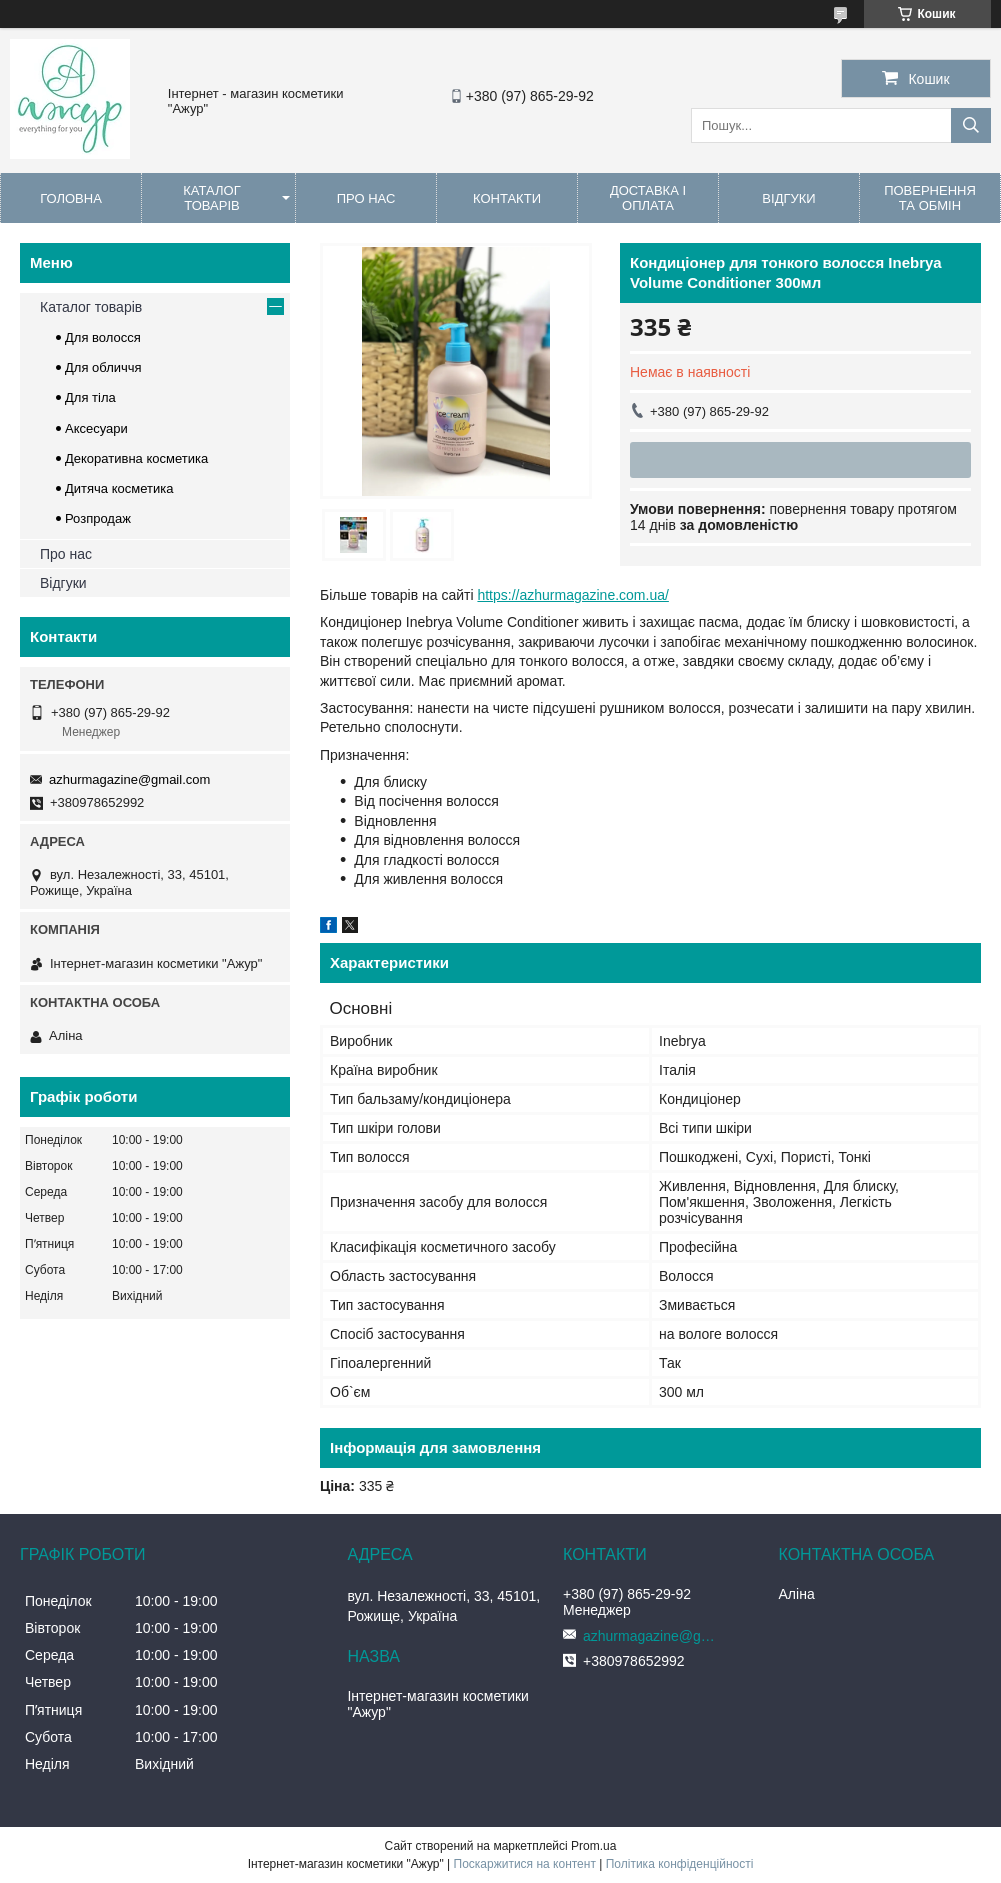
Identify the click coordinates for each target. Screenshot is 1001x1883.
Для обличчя (103, 367)
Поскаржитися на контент (525, 1864)
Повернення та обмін (930, 198)
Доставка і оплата (648, 198)
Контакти (507, 198)
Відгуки (788, 198)
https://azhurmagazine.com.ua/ (572, 595)
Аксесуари (96, 428)
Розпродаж (98, 518)
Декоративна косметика (136, 458)
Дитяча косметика (119, 488)
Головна (71, 198)
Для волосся (103, 337)
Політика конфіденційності (680, 1864)
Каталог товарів (211, 198)
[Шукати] (971, 125)
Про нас (366, 198)
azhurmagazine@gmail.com (129, 779)
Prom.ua (593, 1846)
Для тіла (90, 397)
